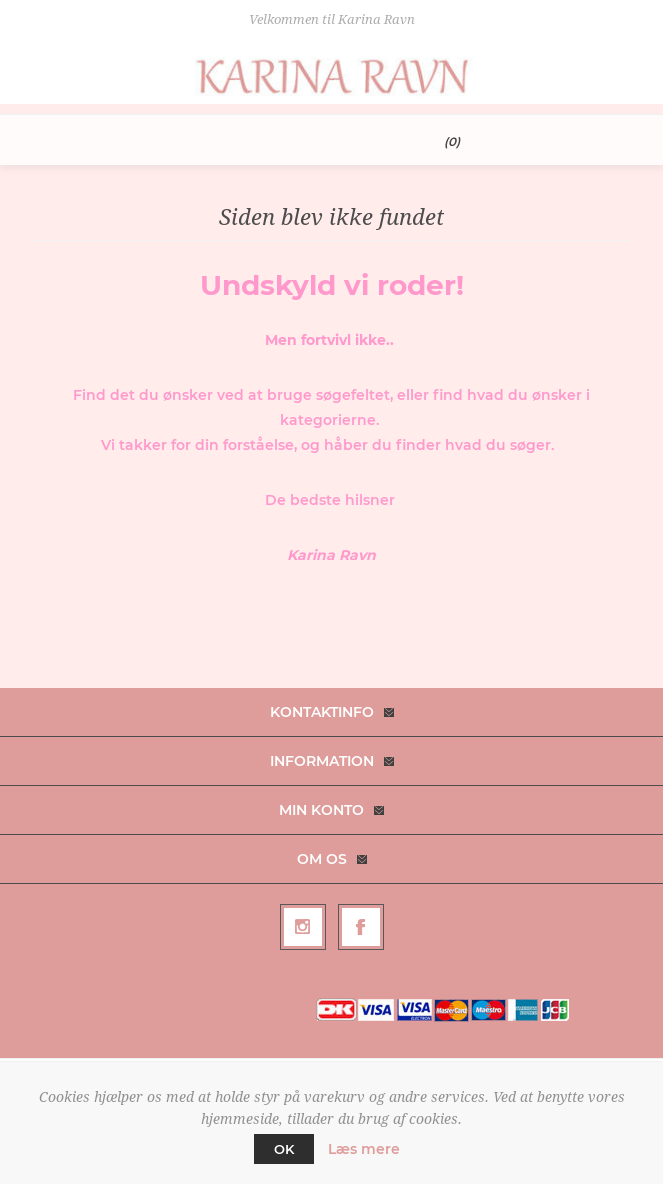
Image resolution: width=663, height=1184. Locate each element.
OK (284, 1149)
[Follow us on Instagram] (303, 927)
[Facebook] (361, 927)
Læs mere (364, 1149)
